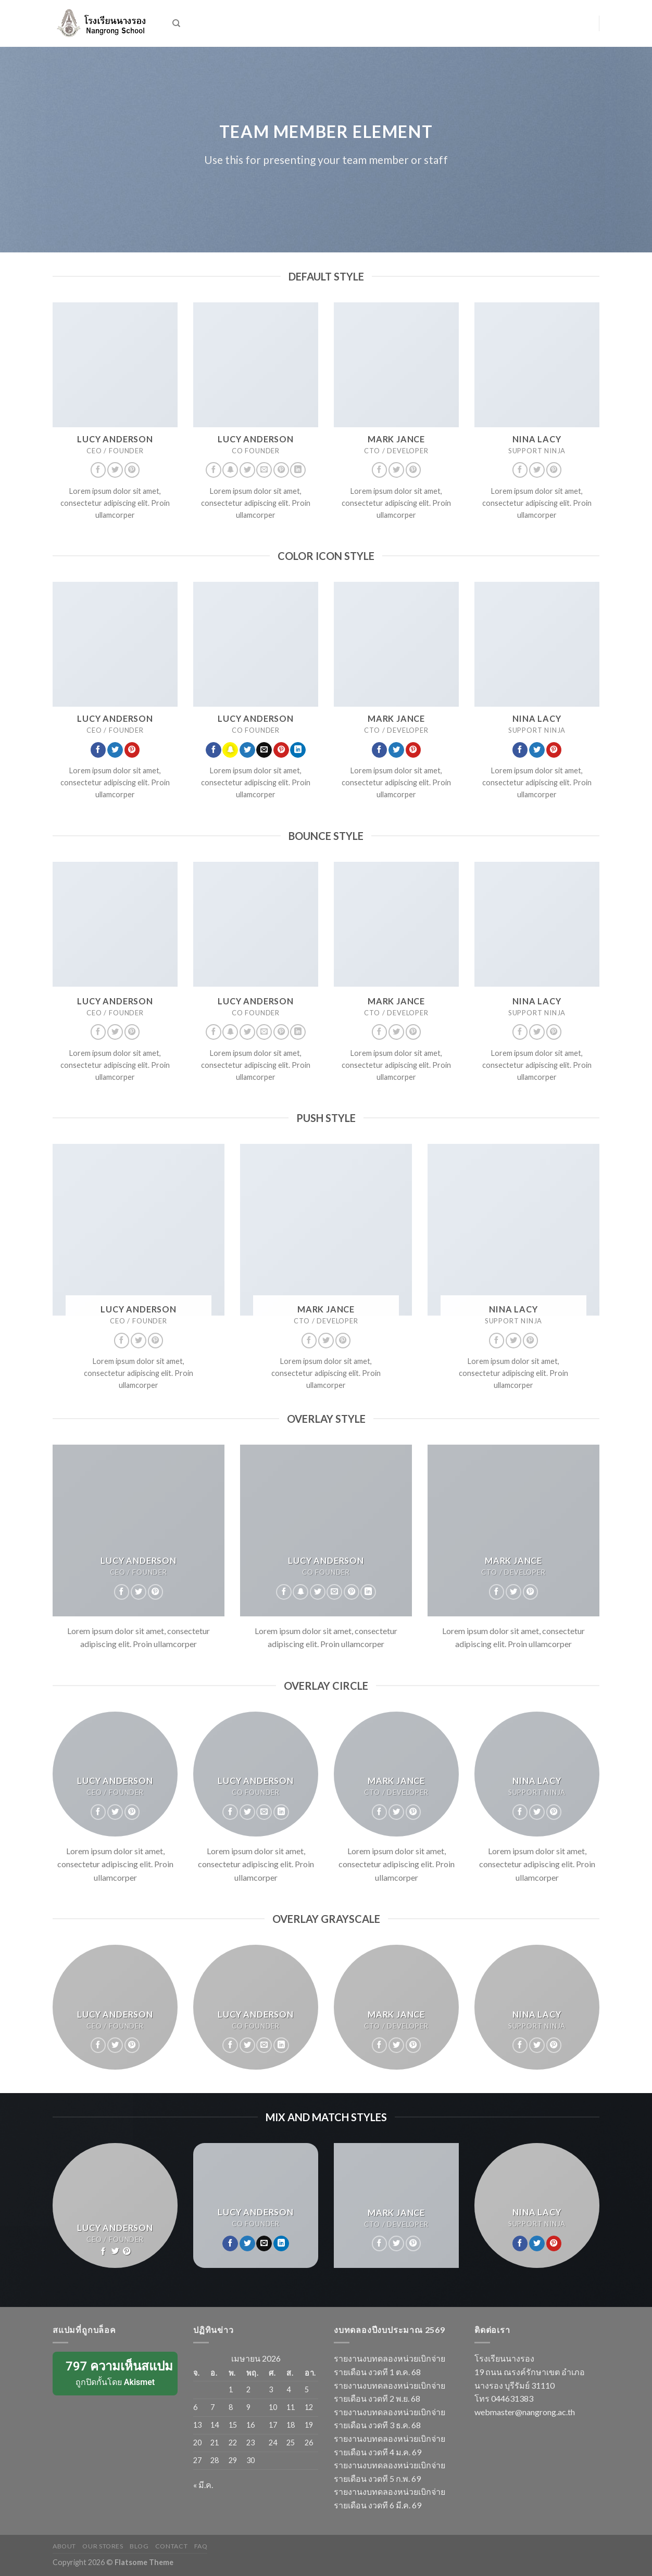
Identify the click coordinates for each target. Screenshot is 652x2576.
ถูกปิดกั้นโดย (116, 2372)
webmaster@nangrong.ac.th (524, 2412)
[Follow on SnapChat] (230, 470)
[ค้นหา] (176, 23)
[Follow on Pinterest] (132, 470)
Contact (171, 2546)
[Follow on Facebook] (98, 470)
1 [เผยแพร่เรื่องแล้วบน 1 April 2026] (231, 2389)
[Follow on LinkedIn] (298, 470)
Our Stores (102, 2546)
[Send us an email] (264, 470)
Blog (139, 2546)
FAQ (201, 2546)
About (64, 2546)
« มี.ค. (203, 2485)
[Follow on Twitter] (115, 470)
